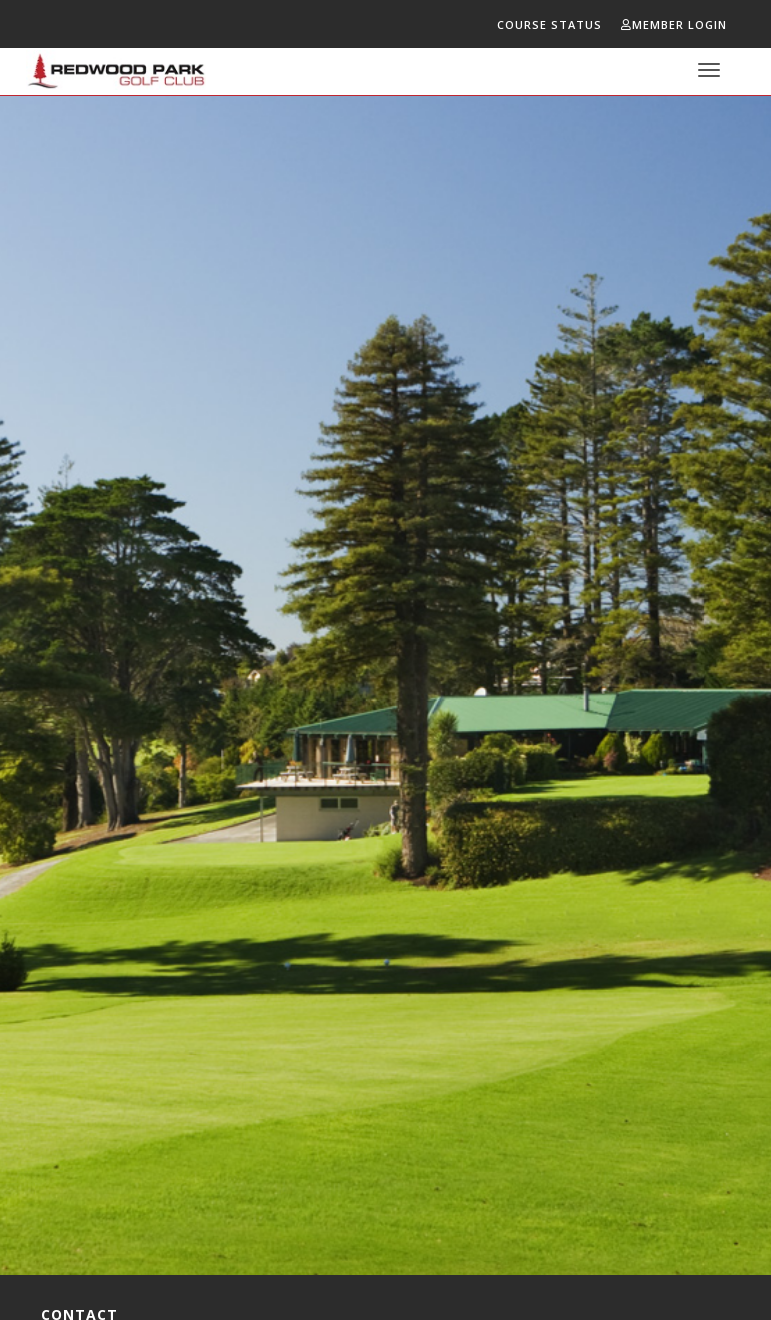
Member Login (674, 24)
